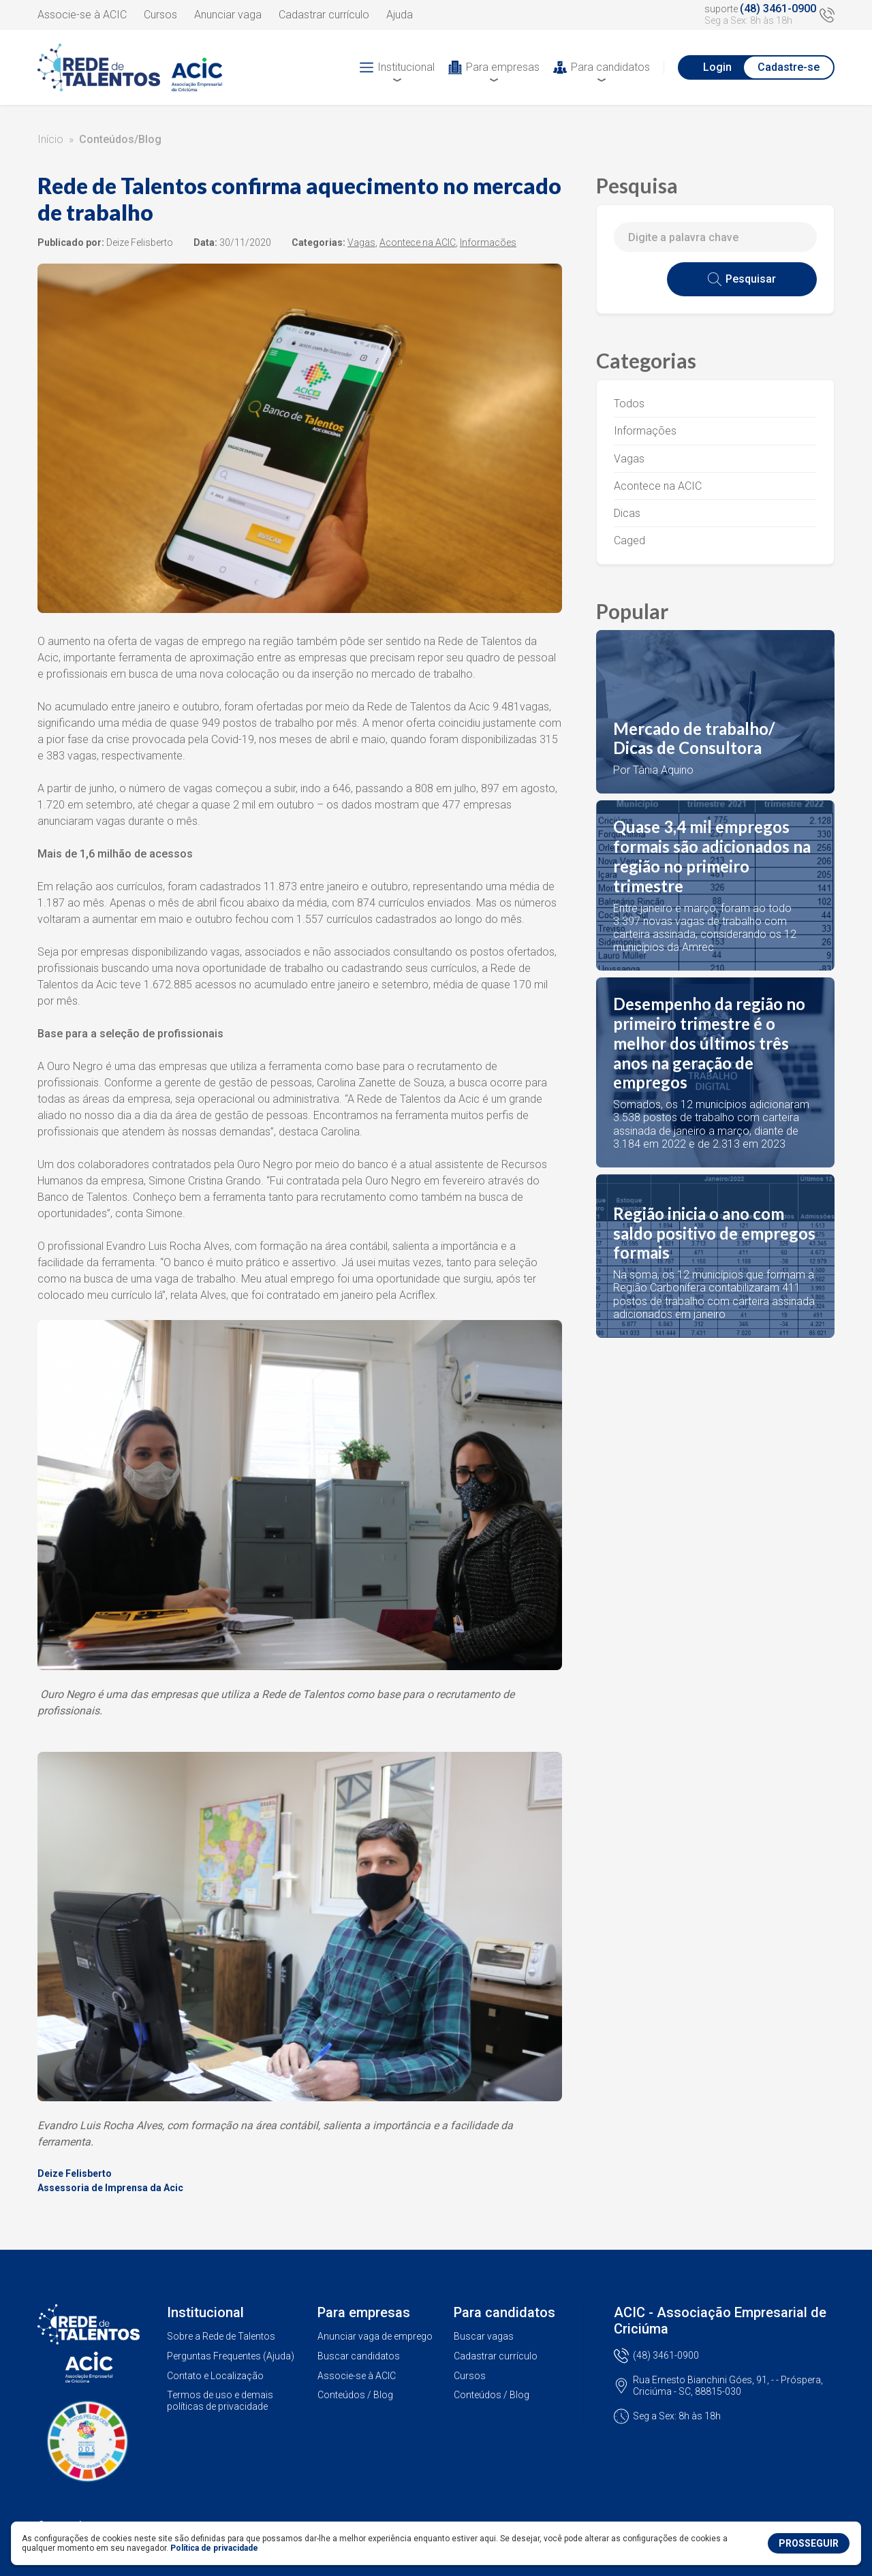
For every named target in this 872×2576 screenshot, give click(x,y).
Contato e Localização (215, 2375)
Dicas (627, 513)
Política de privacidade (214, 2548)
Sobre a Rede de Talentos (221, 2336)
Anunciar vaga (228, 14)
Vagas (629, 458)
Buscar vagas (484, 2336)
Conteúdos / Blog (355, 2394)
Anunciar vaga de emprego (375, 2336)
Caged (629, 540)
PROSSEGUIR (809, 2543)
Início (50, 139)
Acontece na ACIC (658, 486)
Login (717, 67)
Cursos (160, 14)
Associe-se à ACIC (82, 14)
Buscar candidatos (358, 2356)
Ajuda (399, 14)
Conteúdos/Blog (120, 139)
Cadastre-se (789, 67)
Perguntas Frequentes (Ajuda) (230, 2356)
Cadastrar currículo (324, 14)
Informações (645, 430)
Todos (629, 403)
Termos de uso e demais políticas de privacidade (220, 2400)
